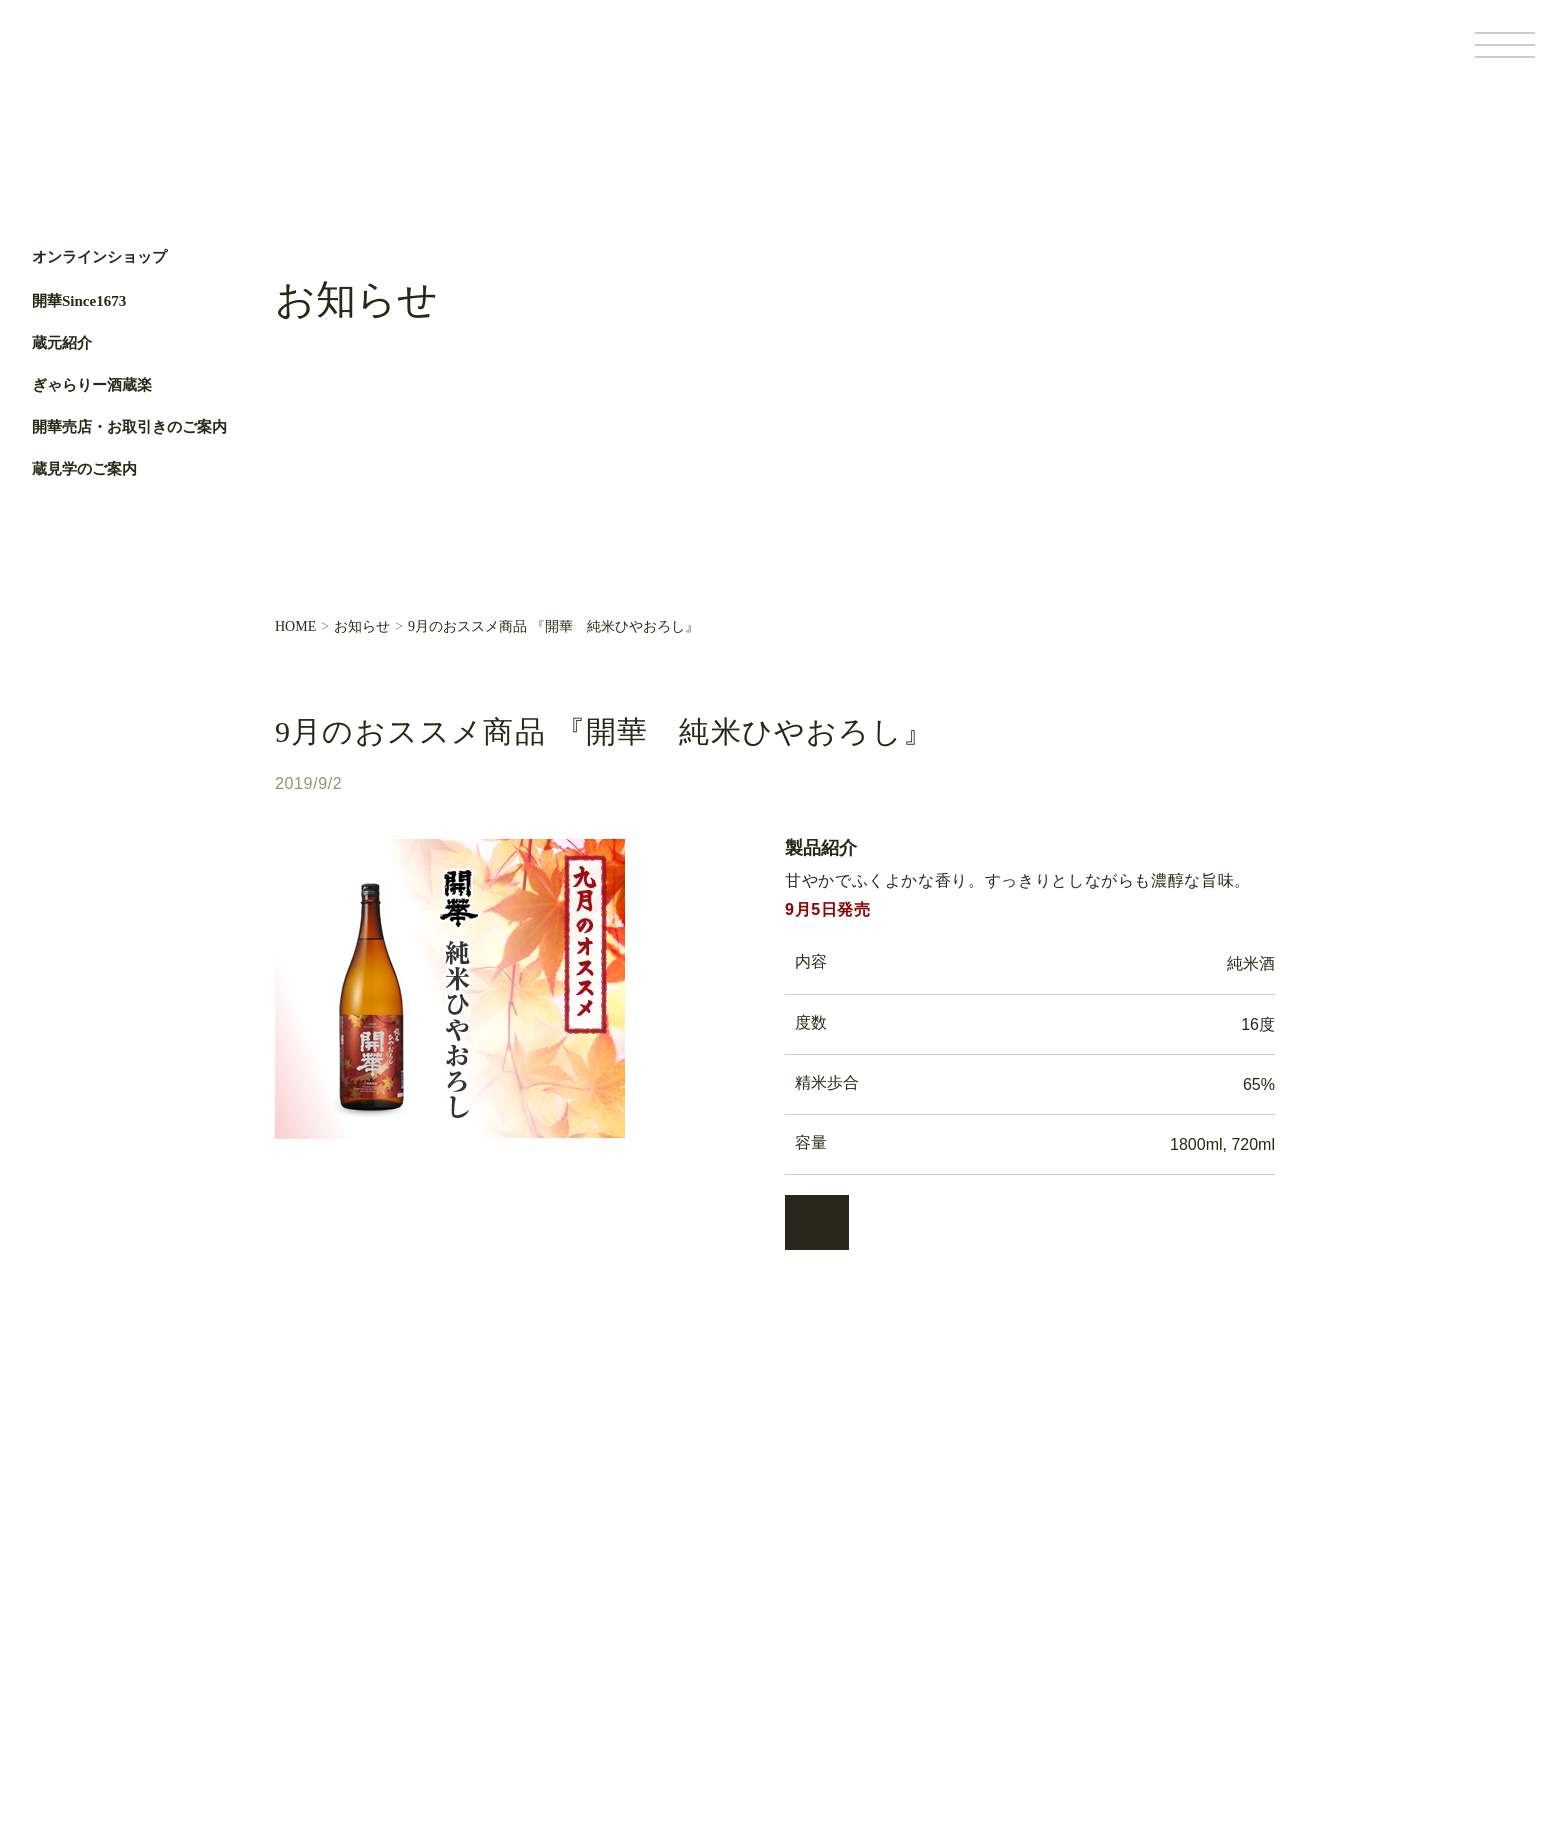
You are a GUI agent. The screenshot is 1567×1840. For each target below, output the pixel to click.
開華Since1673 (79, 301)
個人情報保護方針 (1138, 1710)
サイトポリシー (1243, 1710)
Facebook (57, 637)
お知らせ (362, 627)
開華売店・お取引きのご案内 (129, 427)
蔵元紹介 (62, 343)
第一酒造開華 (117, 58)
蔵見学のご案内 (84, 469)
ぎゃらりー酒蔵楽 (92, 385)
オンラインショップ (99, 257)
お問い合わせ (567, 1689)
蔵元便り (553, 1621)
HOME (295, 627)
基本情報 (1051, 1710)
